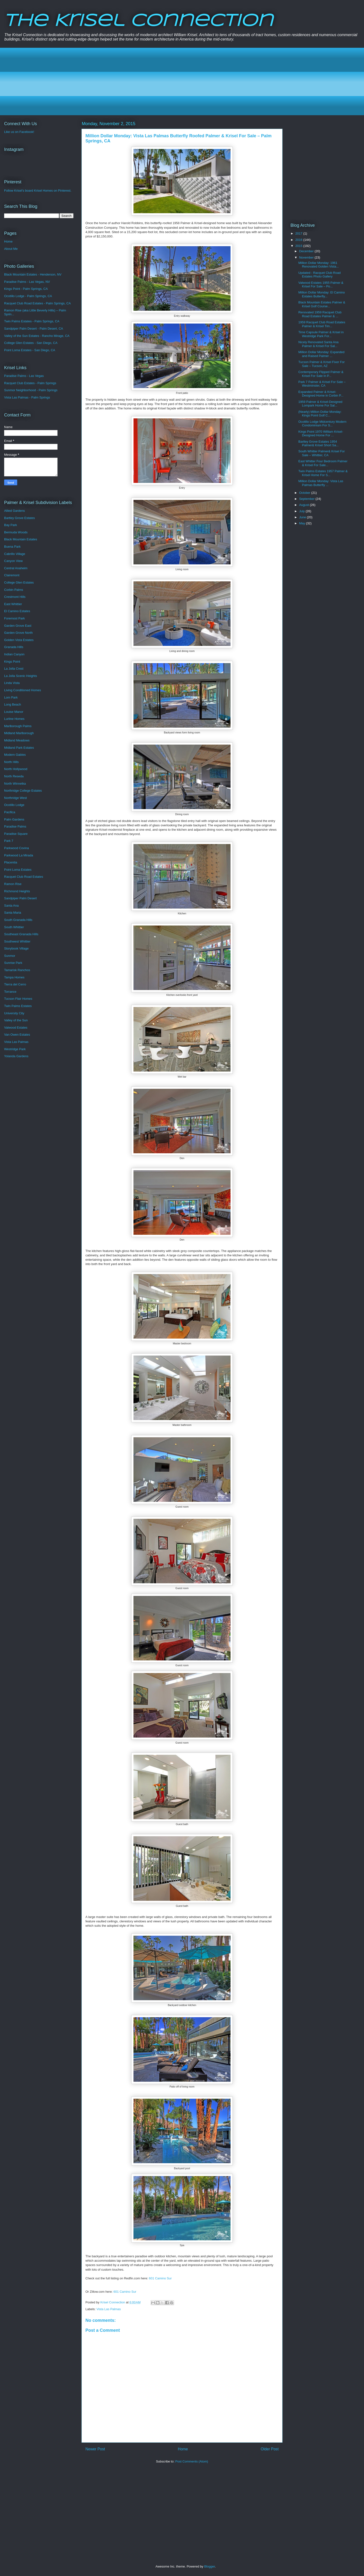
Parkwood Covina (16, 848)
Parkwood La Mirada (18, 855)
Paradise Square (16, 834)
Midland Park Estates (19, 747)
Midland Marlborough (19, 733)
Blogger (209, 2566)
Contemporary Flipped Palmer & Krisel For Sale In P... (320, 374)
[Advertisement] (153, 81)
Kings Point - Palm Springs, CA (26, 289)
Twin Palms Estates (18, 1006)
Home (183, 2449)
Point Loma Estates (18, 869)
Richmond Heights (17, 891)
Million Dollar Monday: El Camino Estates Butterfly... (321, 294)
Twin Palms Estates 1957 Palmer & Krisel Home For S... (322, 473)
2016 (299, 240)
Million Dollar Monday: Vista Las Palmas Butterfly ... (320, 483)
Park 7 (8, 841)
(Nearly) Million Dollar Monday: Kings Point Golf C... (319, 413)
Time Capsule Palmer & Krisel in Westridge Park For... (321, 334)
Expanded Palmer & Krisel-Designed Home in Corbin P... (320, 394)
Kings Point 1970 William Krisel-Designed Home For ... (320, 433)
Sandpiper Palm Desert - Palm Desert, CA (33, 328)
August (304, 505)
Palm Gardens (14, 819)
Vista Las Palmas (109, 2309)
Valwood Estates (15, 1027)
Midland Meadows (17, 740)
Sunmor (9, 956)
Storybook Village (16, 948)
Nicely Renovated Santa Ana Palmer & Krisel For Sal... (318, 344)
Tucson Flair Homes (18, 998)
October (305, 493)
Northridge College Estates (23, 790)
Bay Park (10, 525)
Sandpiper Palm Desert (20, 898)
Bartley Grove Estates (19, 518)
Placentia (10, 862)
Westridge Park (15, 1049)
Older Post (270, 2449)
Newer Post (95, 2449)
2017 (299, 233)
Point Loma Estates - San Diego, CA (29, 350)
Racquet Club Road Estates (23, 876)
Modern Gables (15, 754)
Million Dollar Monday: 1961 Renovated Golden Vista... (318, 264)
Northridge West (15, 798)
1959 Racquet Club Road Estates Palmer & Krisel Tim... (321, 324)
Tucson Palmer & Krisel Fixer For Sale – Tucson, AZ (321, 364)
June (303, 517)
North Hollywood (15, 769)
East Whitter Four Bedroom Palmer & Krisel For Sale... (322, 463)
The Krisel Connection (138, 21)
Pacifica (9, 812)
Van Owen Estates (17, 1034)
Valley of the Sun (16, 1020)
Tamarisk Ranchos (17, 970)
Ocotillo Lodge (14, 805)
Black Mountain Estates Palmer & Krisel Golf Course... (321, 304)
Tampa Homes (14, 977)
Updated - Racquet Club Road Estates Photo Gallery (319, 274)
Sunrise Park (13, 963)
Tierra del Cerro (15, 984)
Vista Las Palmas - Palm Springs (27, 397)
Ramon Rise (13, 884)
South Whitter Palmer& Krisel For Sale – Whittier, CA (321, 453)
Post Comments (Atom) (191, 2461)
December (307, 251)
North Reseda (14, 776)
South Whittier (14, 927)
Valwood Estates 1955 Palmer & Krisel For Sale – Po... (320, 284)
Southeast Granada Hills (21, 934)
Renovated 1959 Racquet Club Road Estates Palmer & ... (319, 314)
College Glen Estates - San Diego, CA (31, 343)
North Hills (11, 762)
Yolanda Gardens (16, 1056)
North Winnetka (15, 783)
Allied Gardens (14, 510)
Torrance (10, 991)
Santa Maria (12, 912)
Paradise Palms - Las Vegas (24, 376)
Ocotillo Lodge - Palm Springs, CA (28, 296)
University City (14, 1013)
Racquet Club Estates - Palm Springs (30, 383)
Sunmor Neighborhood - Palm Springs (31, 390)
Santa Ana (11, 905)
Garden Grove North (18, 632)
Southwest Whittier (17, 941)
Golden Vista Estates (18, 640)
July (302, 511)
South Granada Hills (18, 920)
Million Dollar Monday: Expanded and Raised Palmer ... (321, 354)
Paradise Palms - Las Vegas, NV (27, 282)
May (302, 523)
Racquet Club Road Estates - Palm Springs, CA (37, 303)
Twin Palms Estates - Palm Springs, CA (31, 321)
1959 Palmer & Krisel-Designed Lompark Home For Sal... (320, 403)
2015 (299, 246)
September (307, 499)
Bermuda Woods (16, 532)
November (307, 257)
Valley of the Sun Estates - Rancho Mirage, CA (36, 336)
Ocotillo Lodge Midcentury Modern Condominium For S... (322, 423)
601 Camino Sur (160, 2278)
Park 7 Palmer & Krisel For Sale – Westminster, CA (321, 384)
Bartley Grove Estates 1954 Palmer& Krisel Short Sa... (318, 443)
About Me (11, 249)
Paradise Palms (15, 826)
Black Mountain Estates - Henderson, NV (32, 274)
